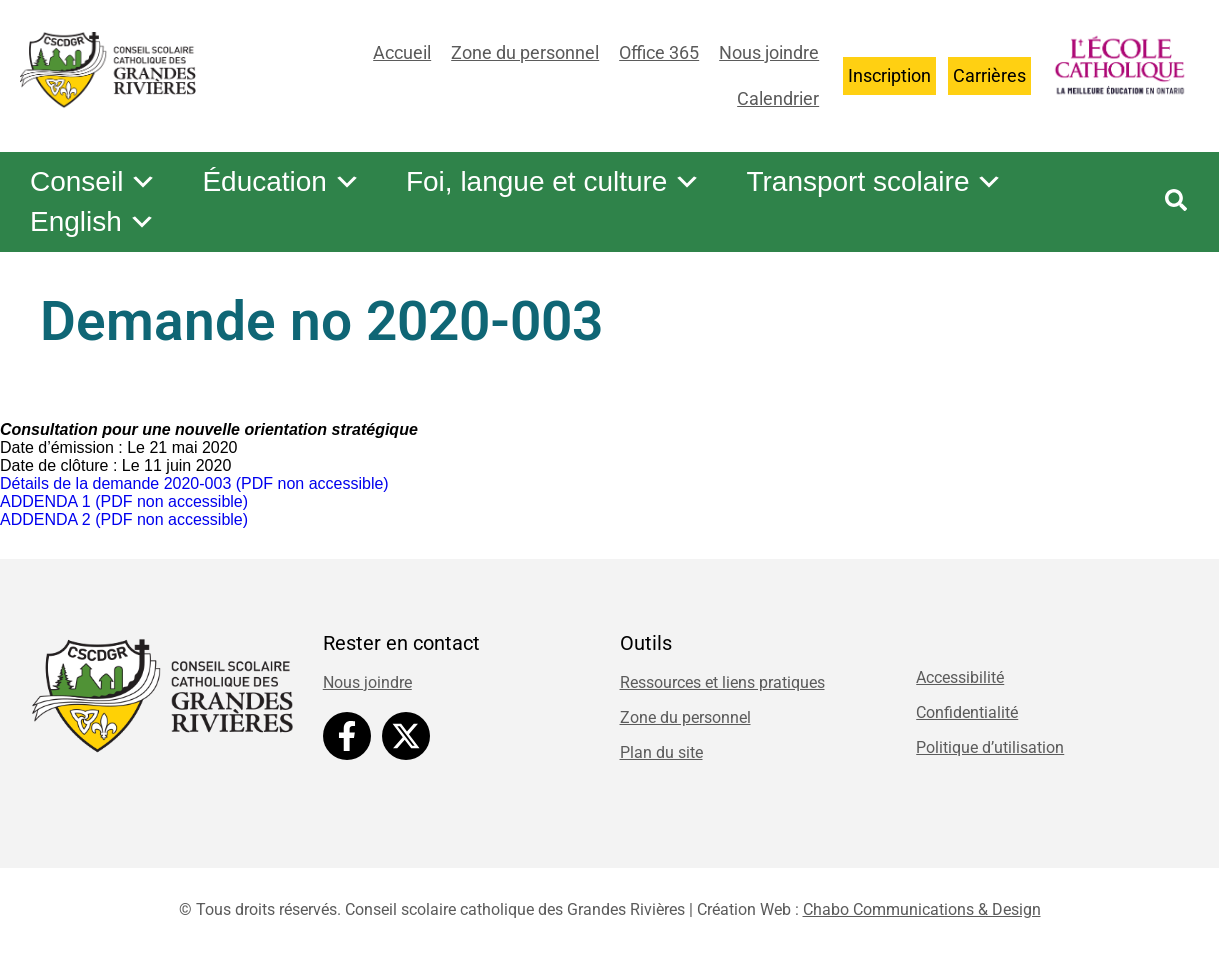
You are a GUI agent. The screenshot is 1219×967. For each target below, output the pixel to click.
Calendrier (778, 98)
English (93, 222)
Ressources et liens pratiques (722, 682)
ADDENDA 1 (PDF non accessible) (124, 501)
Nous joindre (769, 52)
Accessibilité (960, 677)
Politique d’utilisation (990, 747)
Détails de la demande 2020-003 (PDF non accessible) (194, 483)
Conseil (93, 182)
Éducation (281, 182)
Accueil (402, 52)
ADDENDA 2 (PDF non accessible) (124, 519)
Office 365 (659, 52)
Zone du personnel (525, 52)
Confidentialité (967, 712)
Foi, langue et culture (554, 182)
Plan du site (661, 752)
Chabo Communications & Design (922, 909)
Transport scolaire (874, 182)
